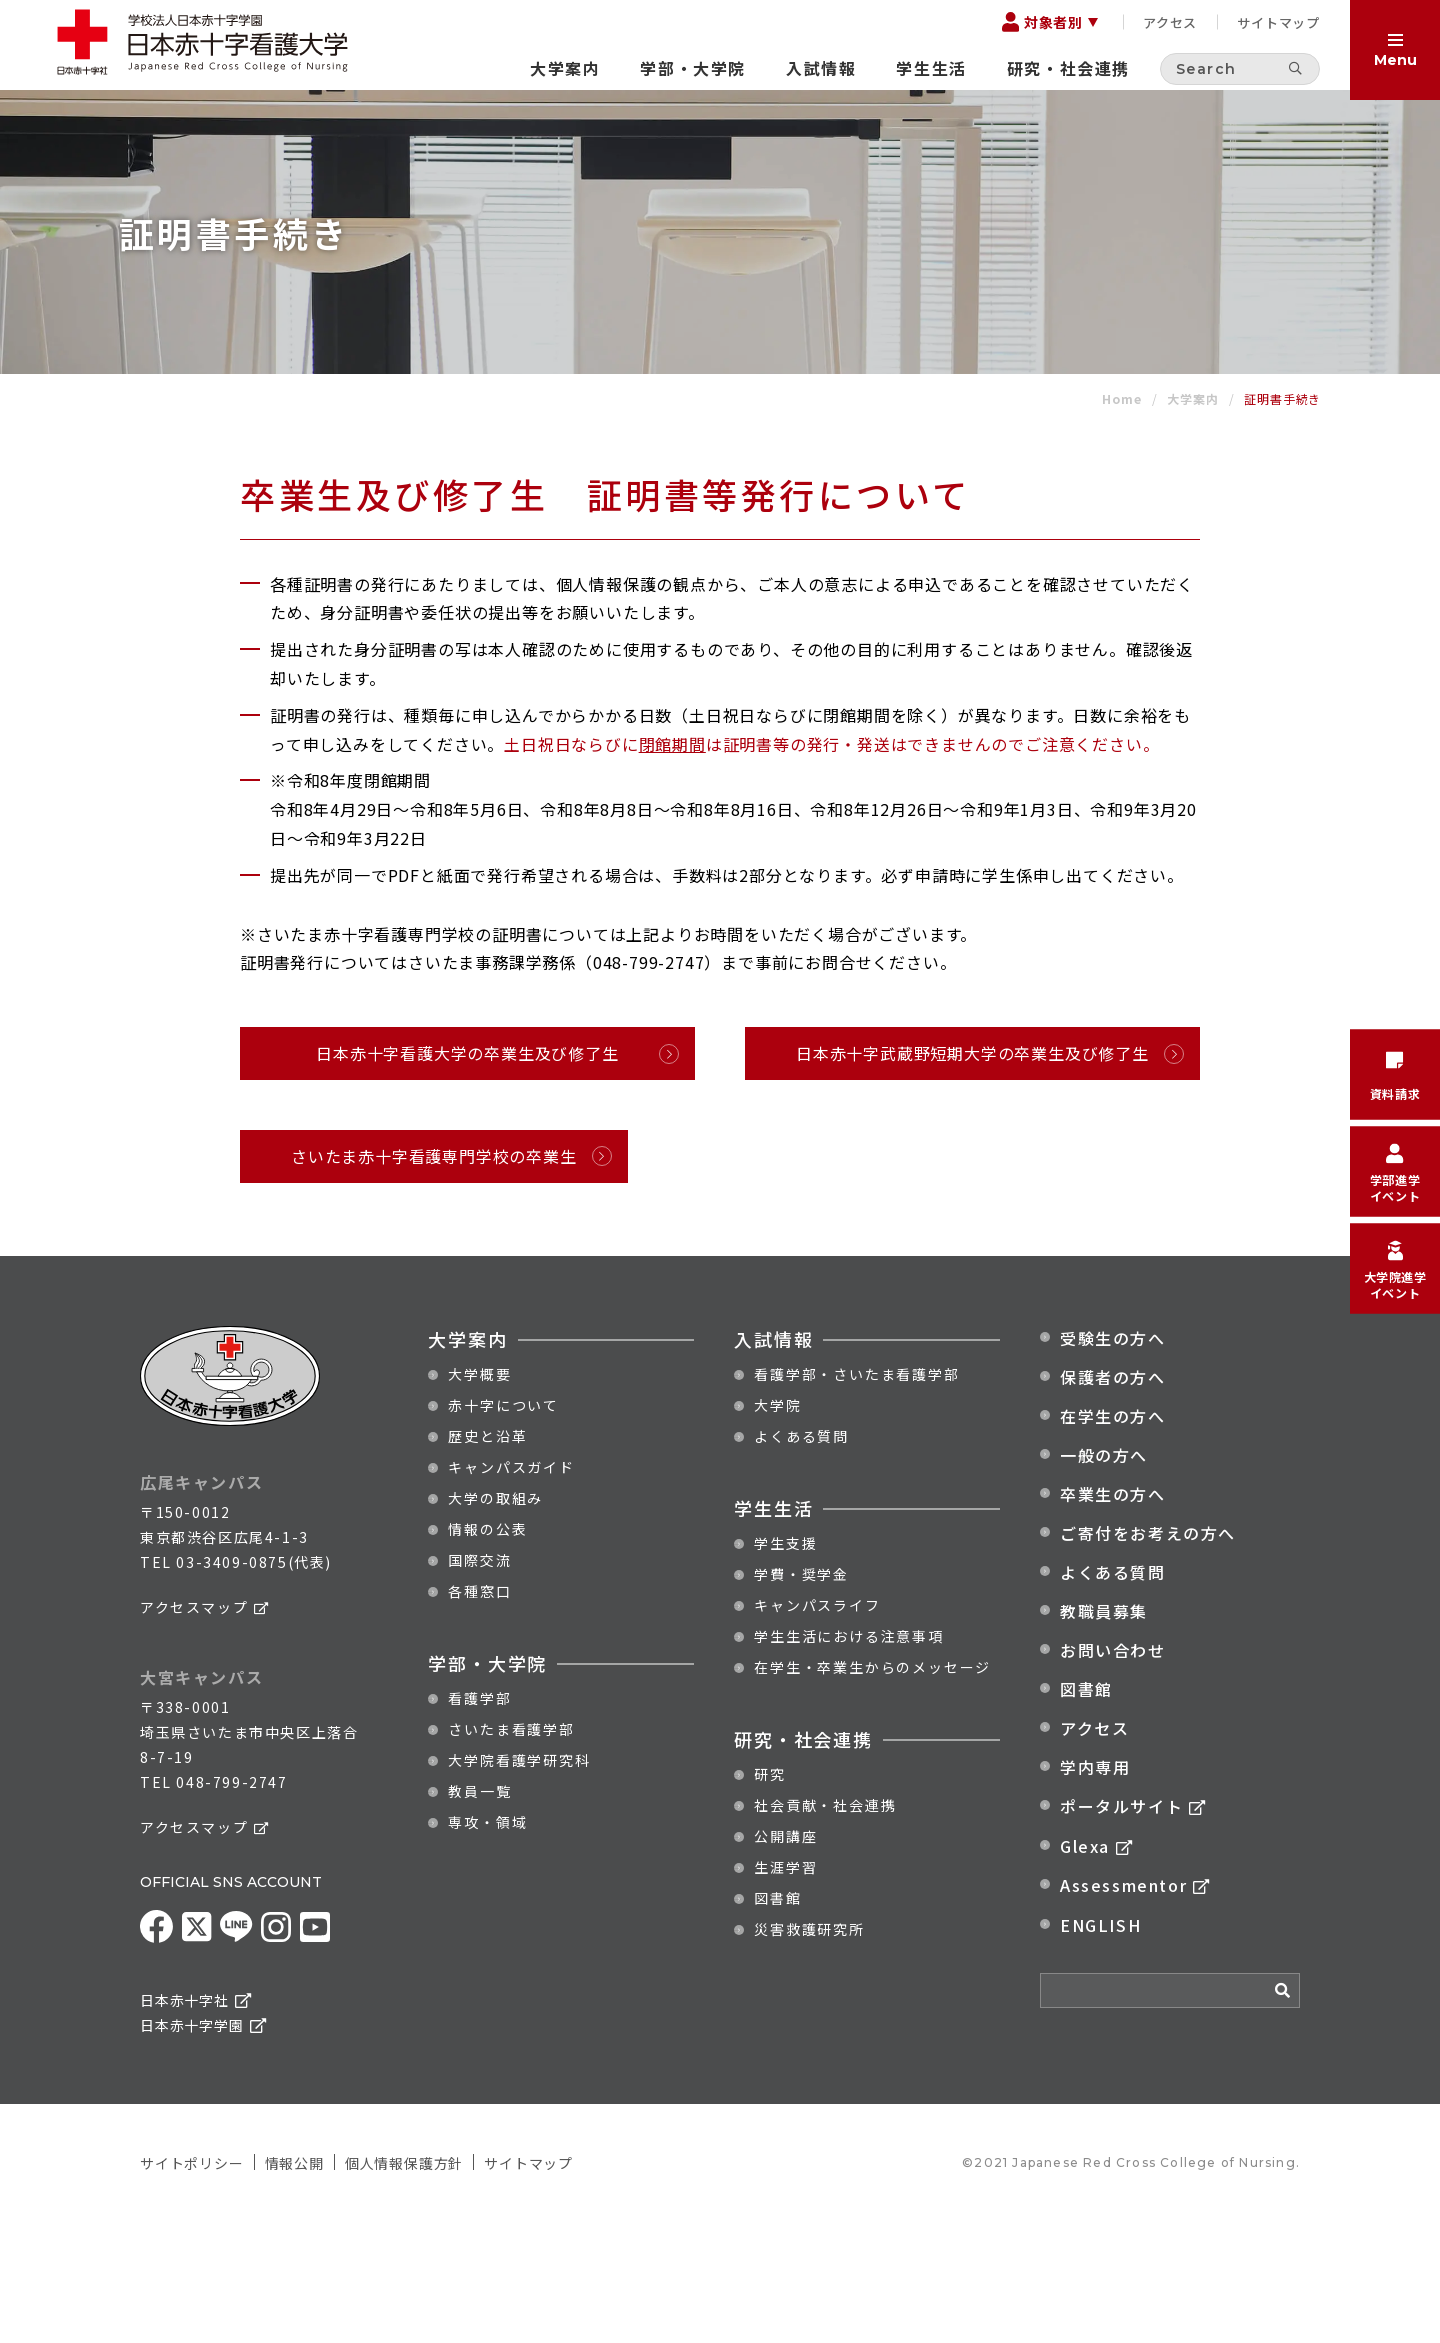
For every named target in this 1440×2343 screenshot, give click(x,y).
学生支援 (785, 1665)
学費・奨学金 (801, 1696)
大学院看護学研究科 (519, 1882)
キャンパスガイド (511, 1589)
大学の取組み (495, 1620)
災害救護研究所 (809, 2051)
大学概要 (479, 1496)
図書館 (777, 2020)
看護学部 (479, 1820)
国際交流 (479, 1682)
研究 (770, 1896)
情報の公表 (487, 1651)
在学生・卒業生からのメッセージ (872, 1789)
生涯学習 (785, 1989)
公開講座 (785, 1958)
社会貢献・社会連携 (825, 1927)
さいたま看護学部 (511, 1851)
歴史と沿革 (487, 1558)
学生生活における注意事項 (849, 1758)
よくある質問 (801, 1558)
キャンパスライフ (817, 1727)
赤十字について (503, 1527)
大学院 (777, 1527)
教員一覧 (479, 1913)
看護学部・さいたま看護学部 (856, 1496)
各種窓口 (479, 1713)
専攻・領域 (487, 1944)
